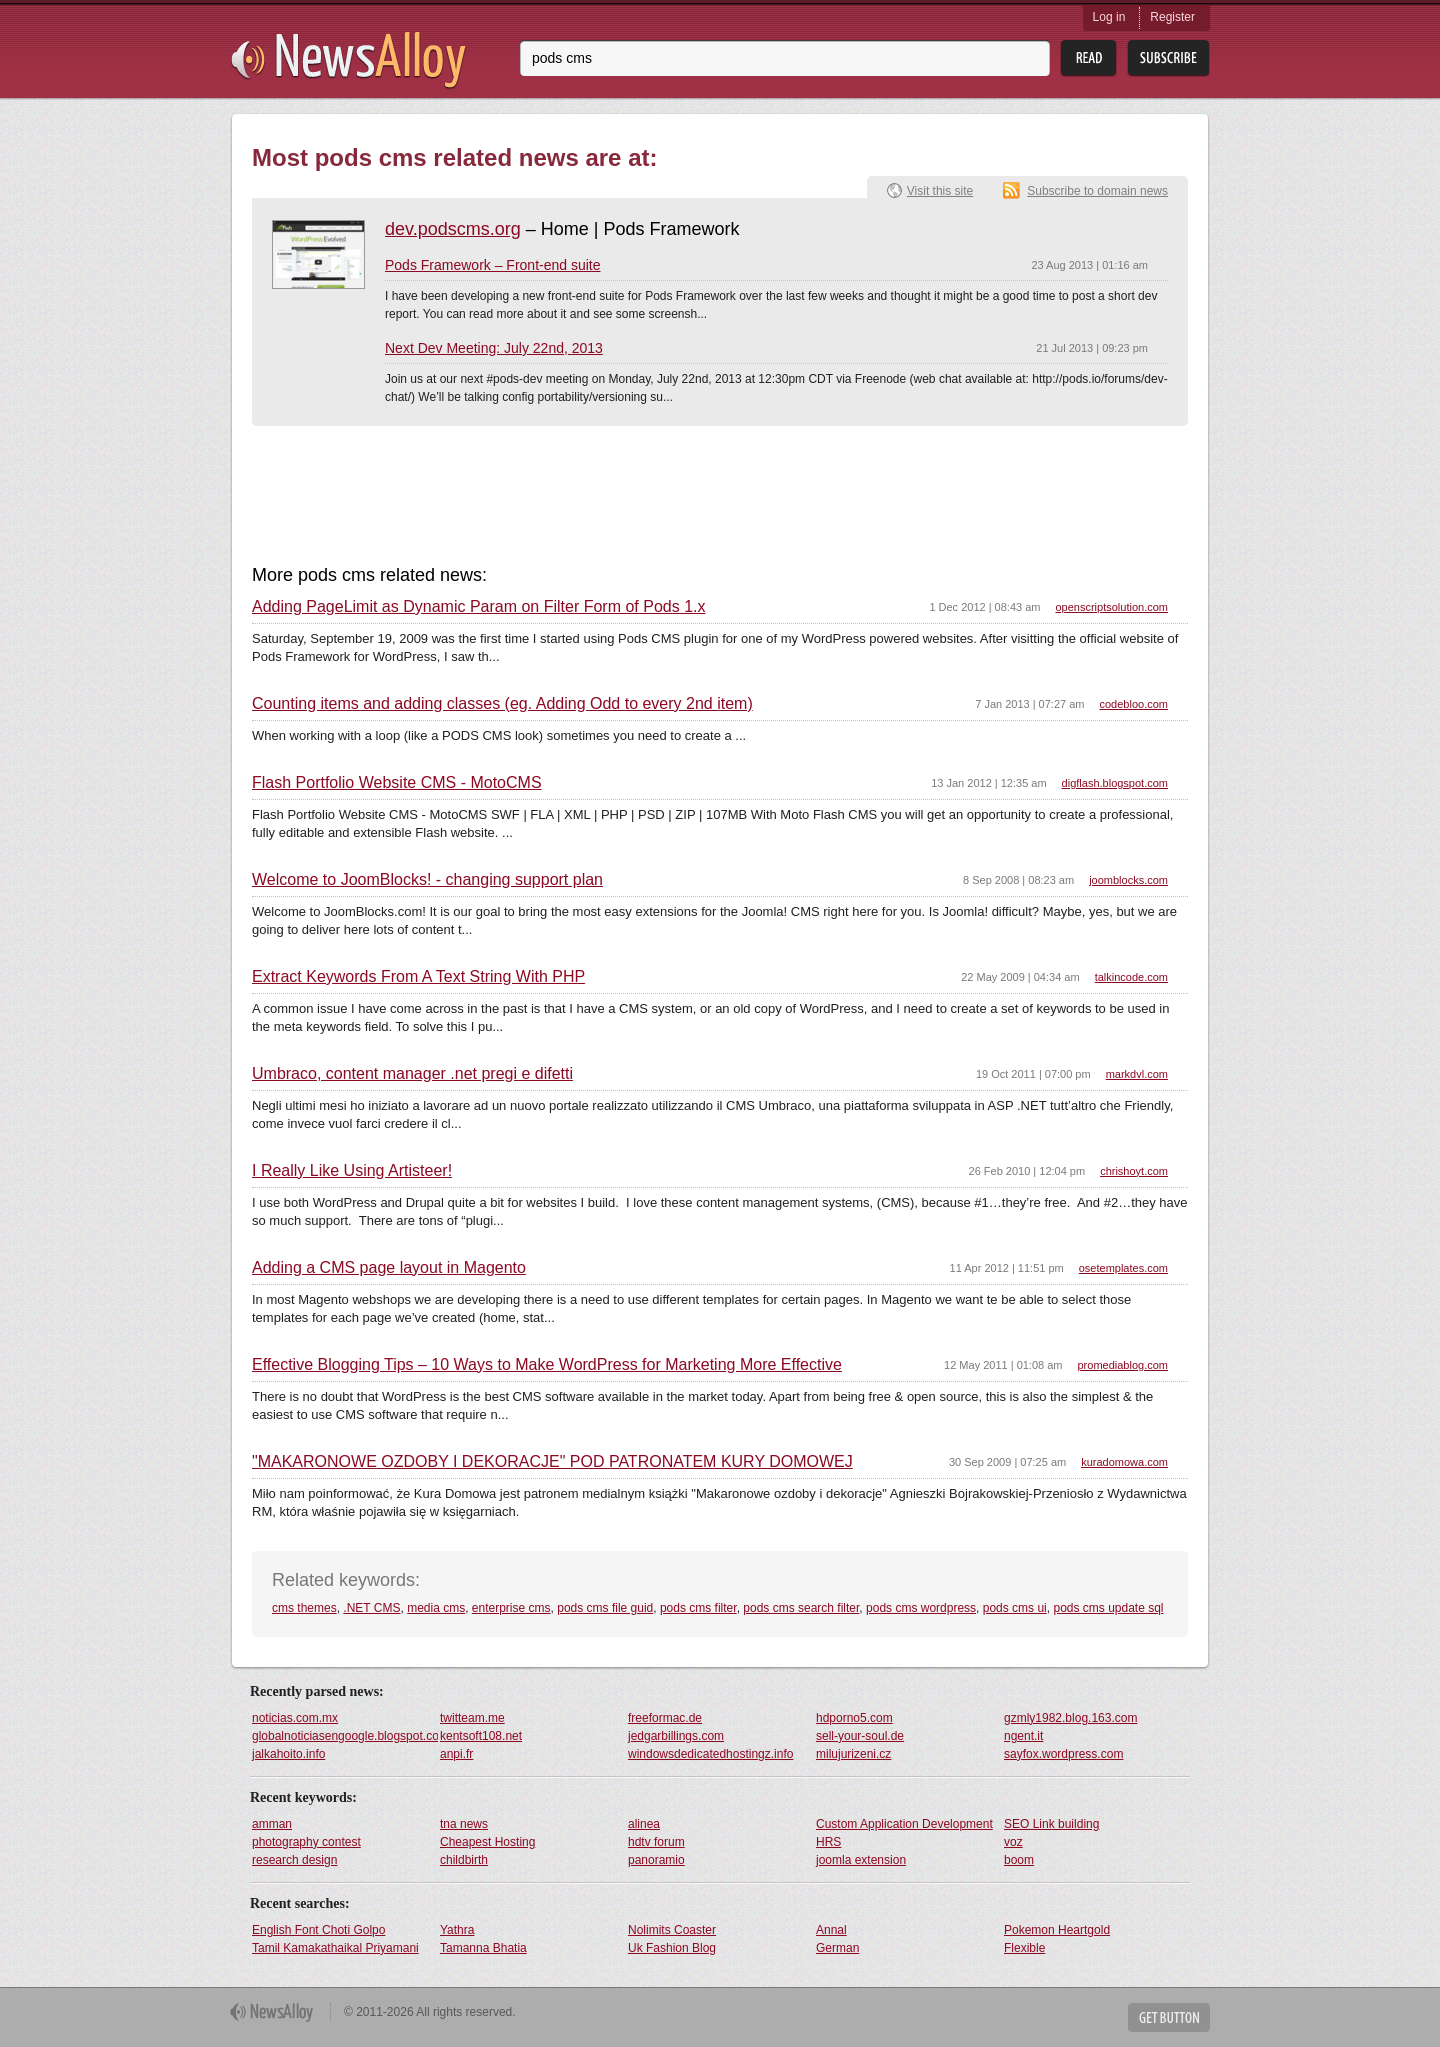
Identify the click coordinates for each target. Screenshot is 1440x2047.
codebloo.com (1134, 704)
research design (294, 1860)
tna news (464, 1824)
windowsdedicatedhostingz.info (710, 1754)
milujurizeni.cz (853, 1754)
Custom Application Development (904, 1824)
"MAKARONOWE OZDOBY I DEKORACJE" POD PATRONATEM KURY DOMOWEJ (552, 1462)
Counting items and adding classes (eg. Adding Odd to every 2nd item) (502, 704)
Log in (1109, 17)
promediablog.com (1123, 1365)
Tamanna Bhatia (483, 1948)
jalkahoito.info (288, 1754)
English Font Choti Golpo (318, 1930)
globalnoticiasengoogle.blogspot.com (345, 1736)
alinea (644, 1824)
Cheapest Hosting (487, 1842)
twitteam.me (472, 1718)
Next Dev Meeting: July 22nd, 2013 (494, 348)
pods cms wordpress (921, 1608)
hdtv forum (656, 1842)
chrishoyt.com (1134, 1171)
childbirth (464, 1860)
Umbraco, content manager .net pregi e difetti (412, 1074)
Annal (831, 1930)
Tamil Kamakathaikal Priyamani (335, 1948)
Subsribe (1168, 58)
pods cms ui (1015, 1608)
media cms (436, 1608)
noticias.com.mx (295, 1718)
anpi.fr (456, 1754)
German (837, 1948)
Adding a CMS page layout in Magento (389, 1268)
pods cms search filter (801, 1608)
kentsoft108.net (481, 1736)
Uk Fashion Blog (672, 1948)
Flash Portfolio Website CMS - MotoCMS (397, 783)
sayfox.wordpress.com (1063, 1754)
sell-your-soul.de (860, 1736)
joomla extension (861, 1860)
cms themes (304, 1608)
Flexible (1024, 1948)
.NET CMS (371, 1608)
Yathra (457, 1930)
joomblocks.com (1128, 880)
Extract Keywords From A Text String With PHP (418, 977)
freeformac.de (665, 1718)
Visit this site (940, 191)
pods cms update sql (1108, 1608)
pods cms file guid (605, 1608)
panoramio (656, 1860)
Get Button (1169, 2017)
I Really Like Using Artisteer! (352, 1171)
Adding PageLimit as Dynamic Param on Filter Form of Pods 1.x (479, 607)
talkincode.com (1131, 977)
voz (1013, 1842)
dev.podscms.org (453, 229)
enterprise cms (511, 1608)
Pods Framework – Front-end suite (493, 265)
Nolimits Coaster (672, 1930)
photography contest (306, 1842)
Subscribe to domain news (1097, 191)
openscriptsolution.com (1111, 607)
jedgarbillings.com (676, 1736)
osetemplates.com (1123, 1268)
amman (272, 1824)
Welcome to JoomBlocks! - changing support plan (427, 880)
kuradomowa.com (1124, 1462)
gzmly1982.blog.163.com (1070, 1718)
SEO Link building (1051, 1824)
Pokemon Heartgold (1057, 1930)
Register (1172, 17)
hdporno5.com (854, 1718)
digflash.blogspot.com (1115, 783)
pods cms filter (698, 1608)
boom (1019, 1860)
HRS (828, 1842)
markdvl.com (1137, 1074)
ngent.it (1023, 1736)
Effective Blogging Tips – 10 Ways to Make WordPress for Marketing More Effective (547, 1365)
